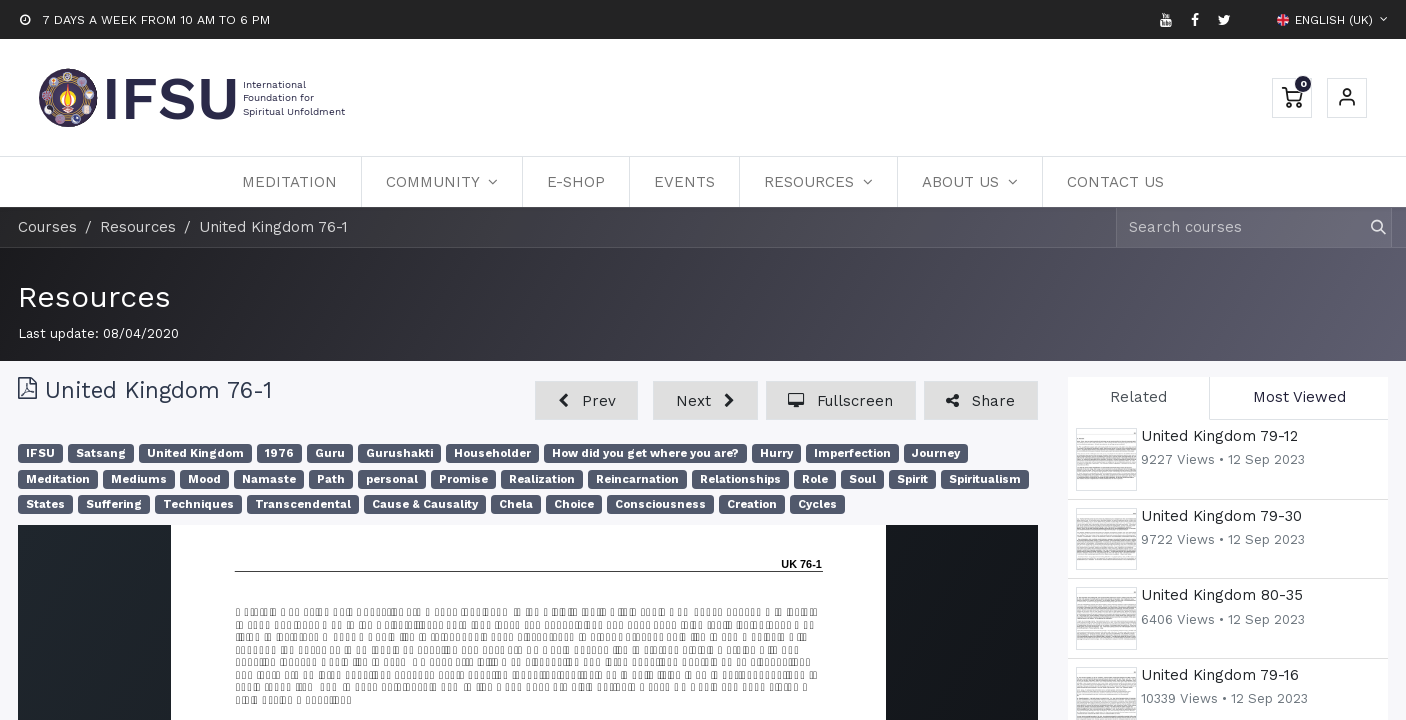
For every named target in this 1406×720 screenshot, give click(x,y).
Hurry (776, 453)
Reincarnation (637, 479)
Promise (463, 479)
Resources (94, 296)
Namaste (269, 479)
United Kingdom (195, 453)
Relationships (740, 479)
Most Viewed (1299, 397)
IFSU (40, 453)
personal (392, 479)
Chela (516, 504)
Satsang (101, 453)
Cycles (817, 504)
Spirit (912, 479)
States (45, 504)
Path (331, 479)
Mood (204, 479)
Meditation (58, 479)
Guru (330, 453)
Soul (862, 479)
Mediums (139, 479)
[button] (586, 400)
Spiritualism (985, 479)
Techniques (198, 504)
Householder (492, 453)
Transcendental (303, 504)
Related (1138, 397)
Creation (752, 504)
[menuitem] (289, 182)
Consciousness (660, 504)
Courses (47, 227)
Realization (542, 479)
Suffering (114, 504)
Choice (574, 504)
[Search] (1369, 227)
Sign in (1347, 98)
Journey (936, 453)
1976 (279, 453)
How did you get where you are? (645, 453)
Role (815, 479)
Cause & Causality (425, 504)
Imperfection (852, 453)
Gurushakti (399, 453)
